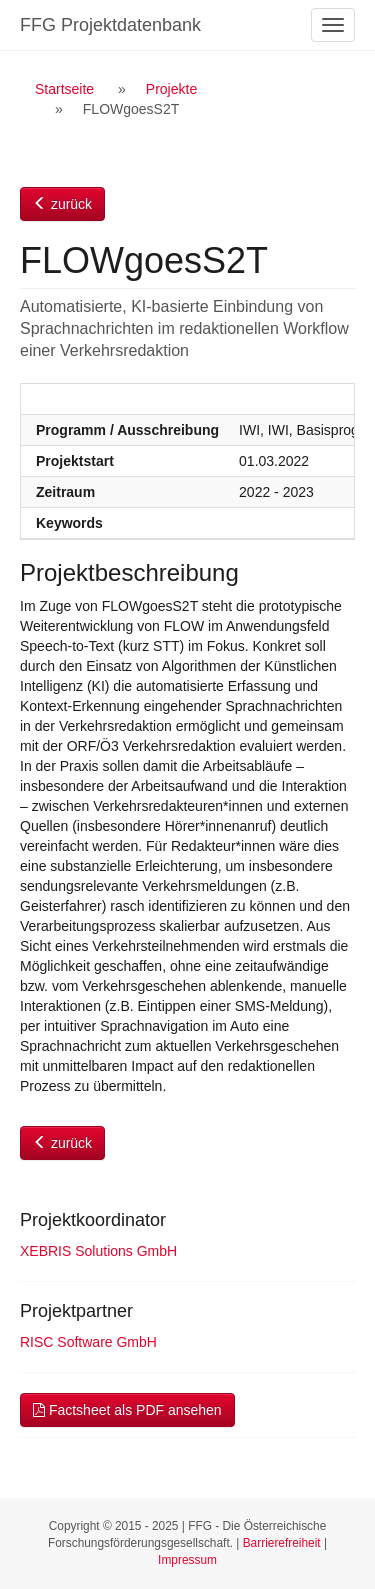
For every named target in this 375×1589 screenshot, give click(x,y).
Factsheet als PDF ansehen (127, 1410)
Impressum (187, 1560)
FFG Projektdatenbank (110, 25)
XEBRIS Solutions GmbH (98, 1251)
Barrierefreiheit (282, 1543)
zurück (62, 204)
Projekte (171, 89)
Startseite (64, 89)
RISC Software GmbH (88, 1342)
